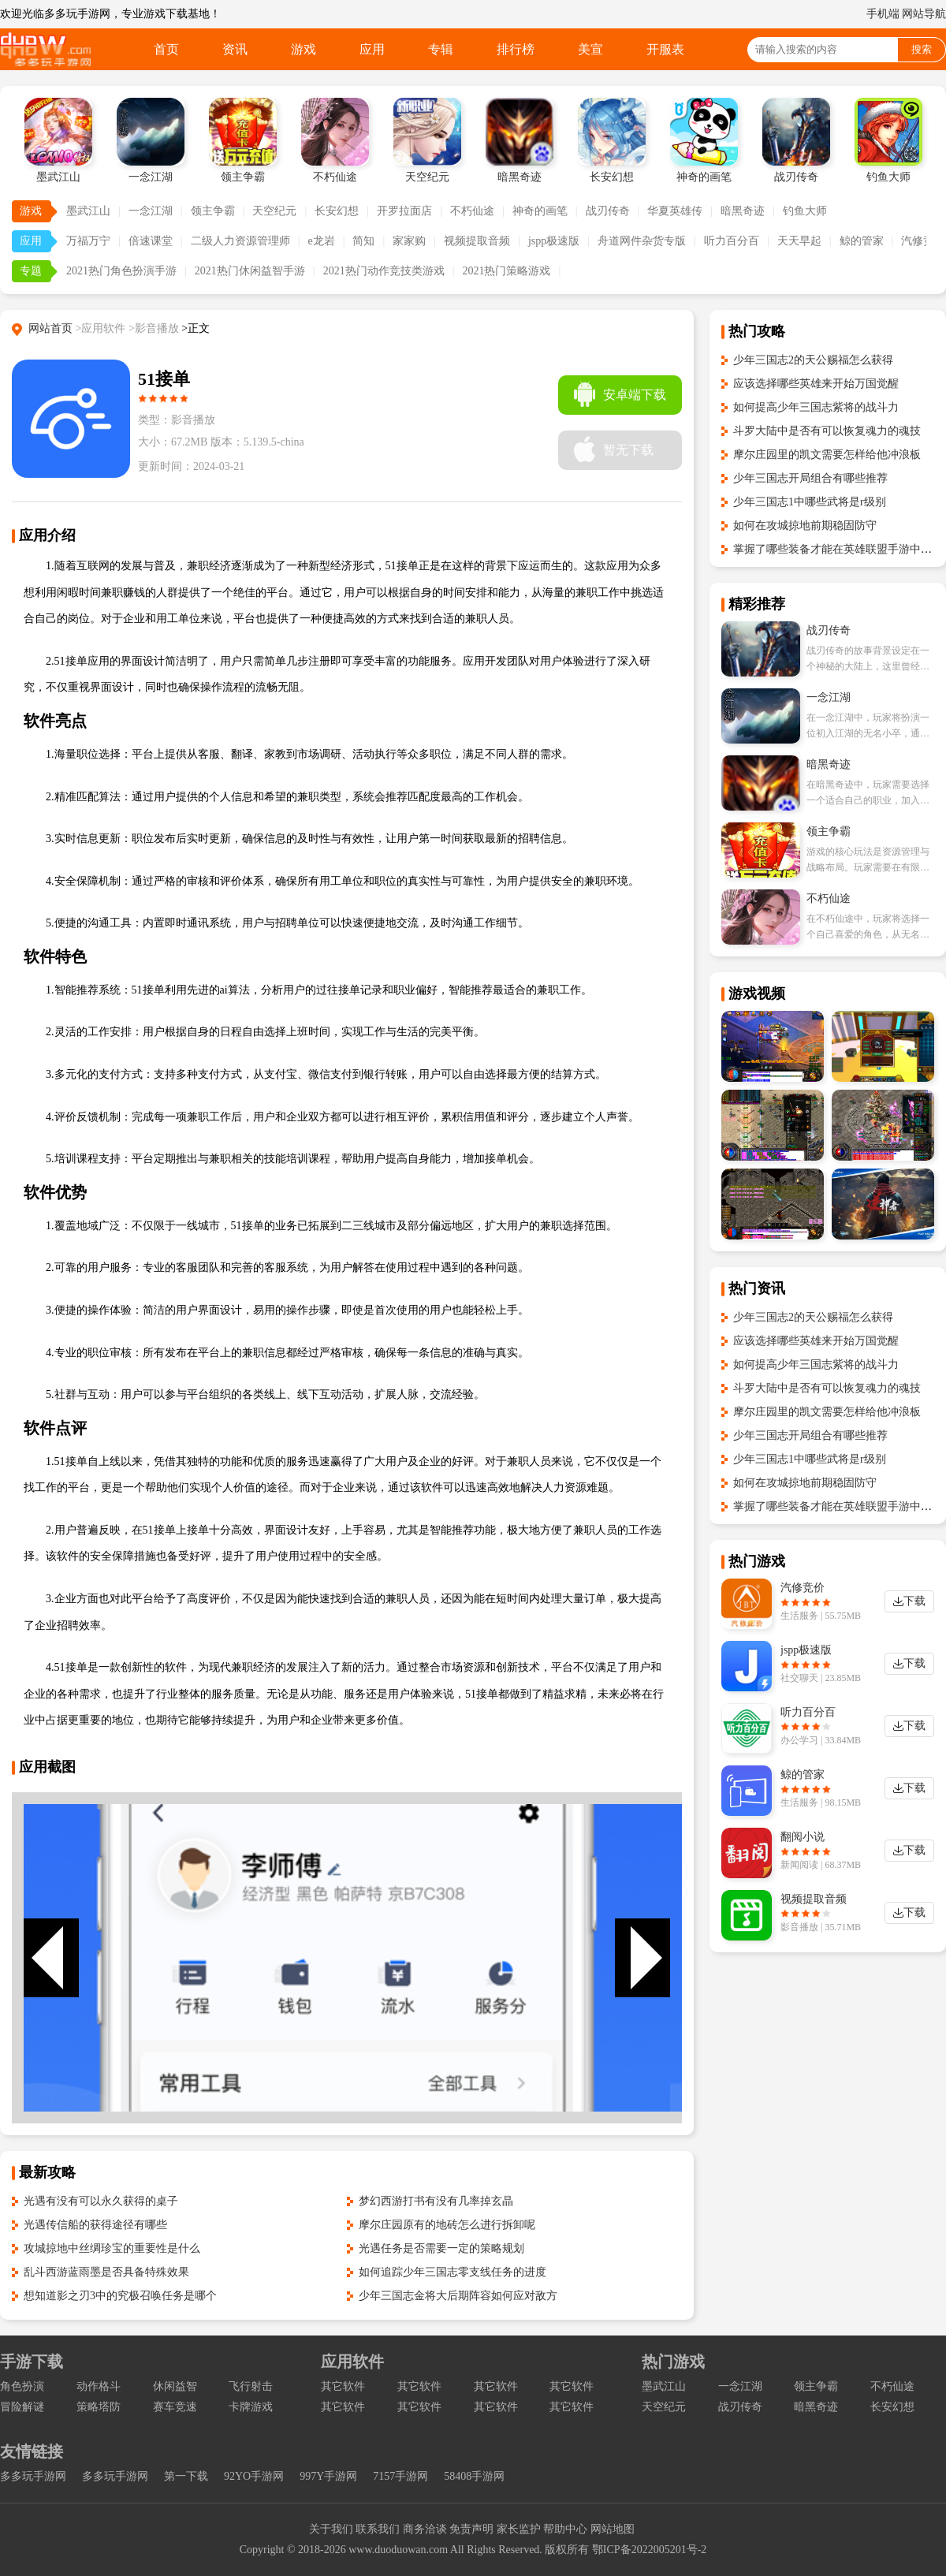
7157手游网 (400, 2476)
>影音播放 (153, 328)
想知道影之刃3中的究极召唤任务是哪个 (120, 2296)
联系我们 (378, 2529)
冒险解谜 (22, 2407)
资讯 (235, 49)
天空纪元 (274, 211)
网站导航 (924, 14)
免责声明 (471, 2529)
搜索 (921, 49)
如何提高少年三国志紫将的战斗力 (816, 407)
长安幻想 (337, 211)
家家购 (409, 241)
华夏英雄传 (674, 211)
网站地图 (612, 2529)
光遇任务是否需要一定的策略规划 (441, 2248)
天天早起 (799, 241)
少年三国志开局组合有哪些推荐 (810, 478)
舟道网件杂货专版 (642, 241)
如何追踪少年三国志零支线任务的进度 (452, 2272)
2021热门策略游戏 (506, 271)
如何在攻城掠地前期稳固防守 (805, 525)
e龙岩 (320, 241)
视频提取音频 (477, 241)
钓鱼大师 (805, 211)
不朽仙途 (472, 211)
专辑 (440, 49)
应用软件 (352, 2361)
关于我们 (331, 2529)
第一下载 (186, 2476)
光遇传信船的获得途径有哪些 (95, 2225)
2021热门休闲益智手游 (250, 271)
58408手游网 (474, 2476)
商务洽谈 (425, 2529)
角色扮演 (22, 2386)
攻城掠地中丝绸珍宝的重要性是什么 (112, 2248)
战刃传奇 (608, 211)
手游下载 (31, 2361)
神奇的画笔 (540, 211)
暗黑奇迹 (743, 211)
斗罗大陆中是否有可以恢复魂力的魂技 (827, 431)
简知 (363, 241)
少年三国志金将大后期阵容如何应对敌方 (458, 2296)
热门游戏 (673, 2361)
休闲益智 (175, 2386)
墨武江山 (88, 211)
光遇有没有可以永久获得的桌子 (101, 2201)
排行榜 (515, 49)
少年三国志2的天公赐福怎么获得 (813, 360)
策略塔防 (98, 2407)
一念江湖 (150, 211)
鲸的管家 (862, 241)
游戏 (303, 49)
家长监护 (519, 2529)
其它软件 (343, 2386)
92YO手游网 (254, 2476)
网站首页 (50, 328)
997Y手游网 (328, 2476)
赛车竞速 (175, 2407)
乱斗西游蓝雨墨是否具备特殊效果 (106, 2272)
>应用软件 (101, 328)
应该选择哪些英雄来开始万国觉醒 (816, 384)
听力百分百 (731, 241)
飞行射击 (251, 2386)
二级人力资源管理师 (240, 241)
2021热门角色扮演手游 (121, 271)
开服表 (665, 49)
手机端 (882, 14)
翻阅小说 (802, 1837)
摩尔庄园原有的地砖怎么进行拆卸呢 (447, 2225)
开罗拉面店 (404, 211)
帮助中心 (565, 2529)
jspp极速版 (553, 241)
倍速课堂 (150, 241)
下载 (914, 1601)
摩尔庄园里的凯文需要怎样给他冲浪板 (827, 454)
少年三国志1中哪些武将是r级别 (809, 502)
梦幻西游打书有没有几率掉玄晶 (436, 2201)
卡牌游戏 (251, 2407)
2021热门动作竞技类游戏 (384, 271)
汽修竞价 (802, 1588)
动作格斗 (98, 2386)
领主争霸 (213, 211)
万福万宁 (88, 241)
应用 (372, 49)
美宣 (590, 49)
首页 (166, 49)
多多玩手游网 (33, 2476)
